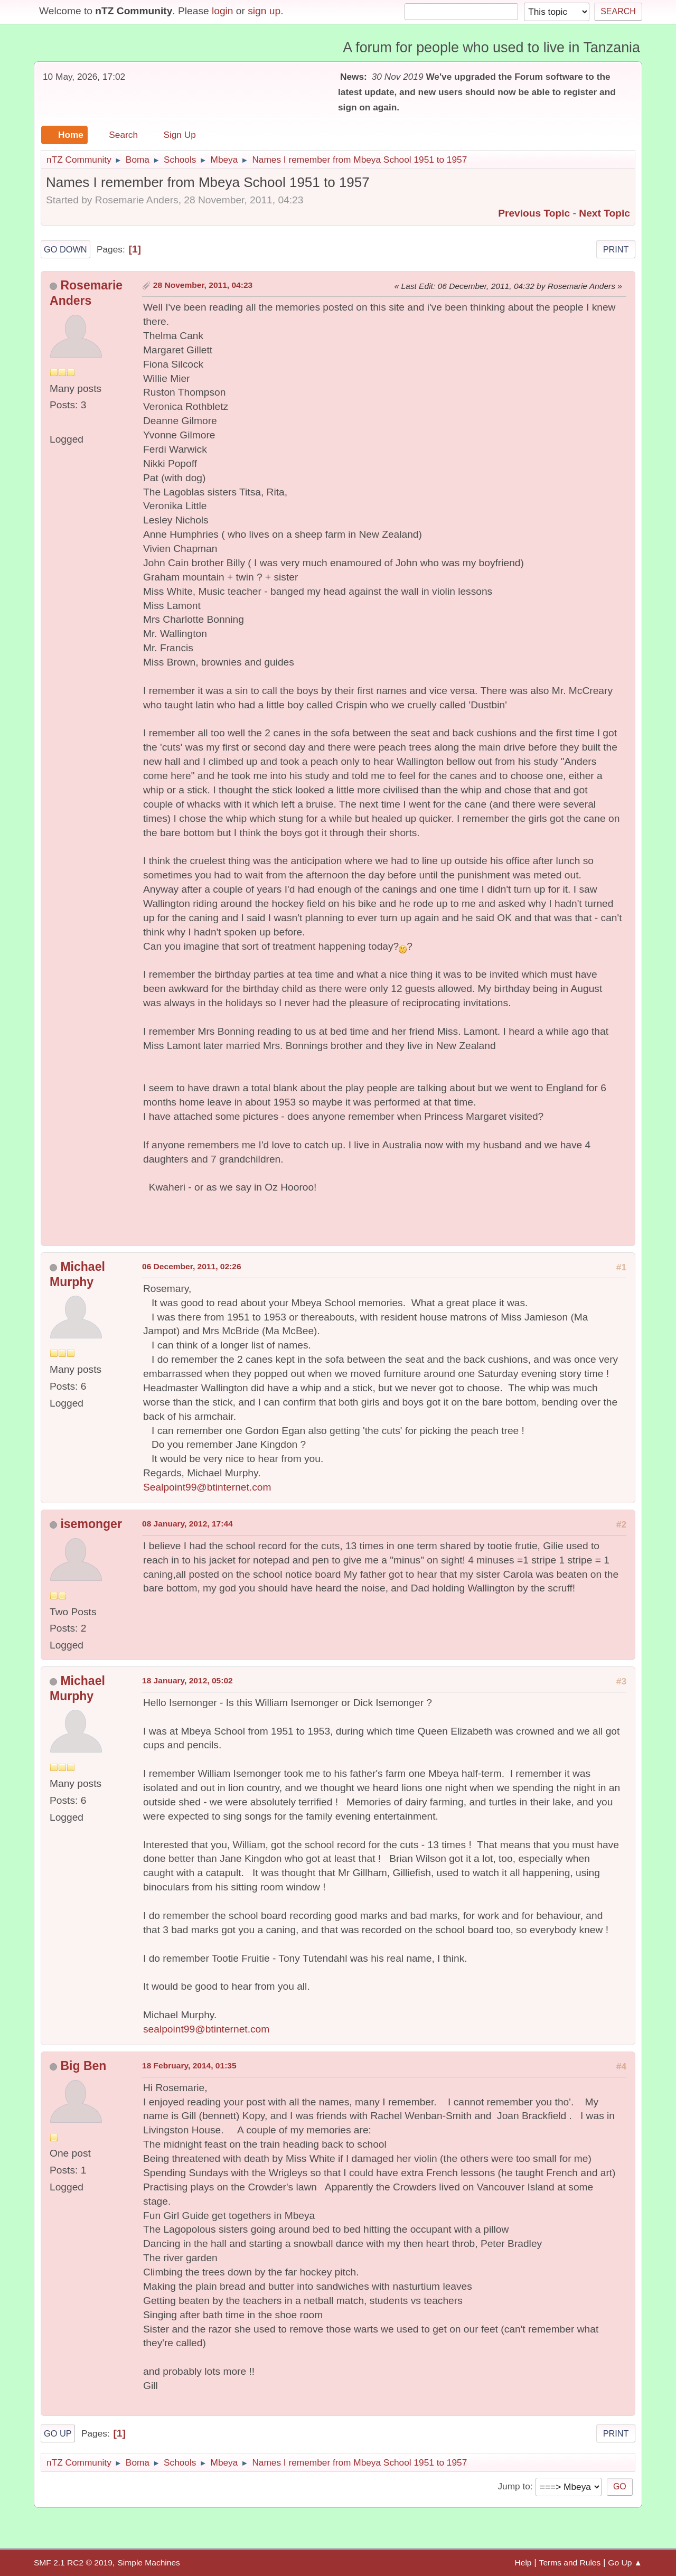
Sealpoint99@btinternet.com (207, 1487)
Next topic (604, 213)
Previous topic (534, 213)
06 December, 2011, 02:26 (191, 1266)
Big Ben (83, 2066)
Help (523, 2562)
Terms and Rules (570, 2562)
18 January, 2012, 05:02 (187, 1680)
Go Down (65, 249)
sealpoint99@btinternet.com (206, 2029)
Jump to (513, 2486)
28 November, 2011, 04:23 (202, 284)
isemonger (90, 1524)
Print (616, 249)
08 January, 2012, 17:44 (187, 1523)
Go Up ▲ (625, 2562)
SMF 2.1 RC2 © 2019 (73, 2562)
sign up (264, 10)
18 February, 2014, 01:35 (189, 2065)
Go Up (58, 2433)
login (222, 10)
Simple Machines (148, 2562)
